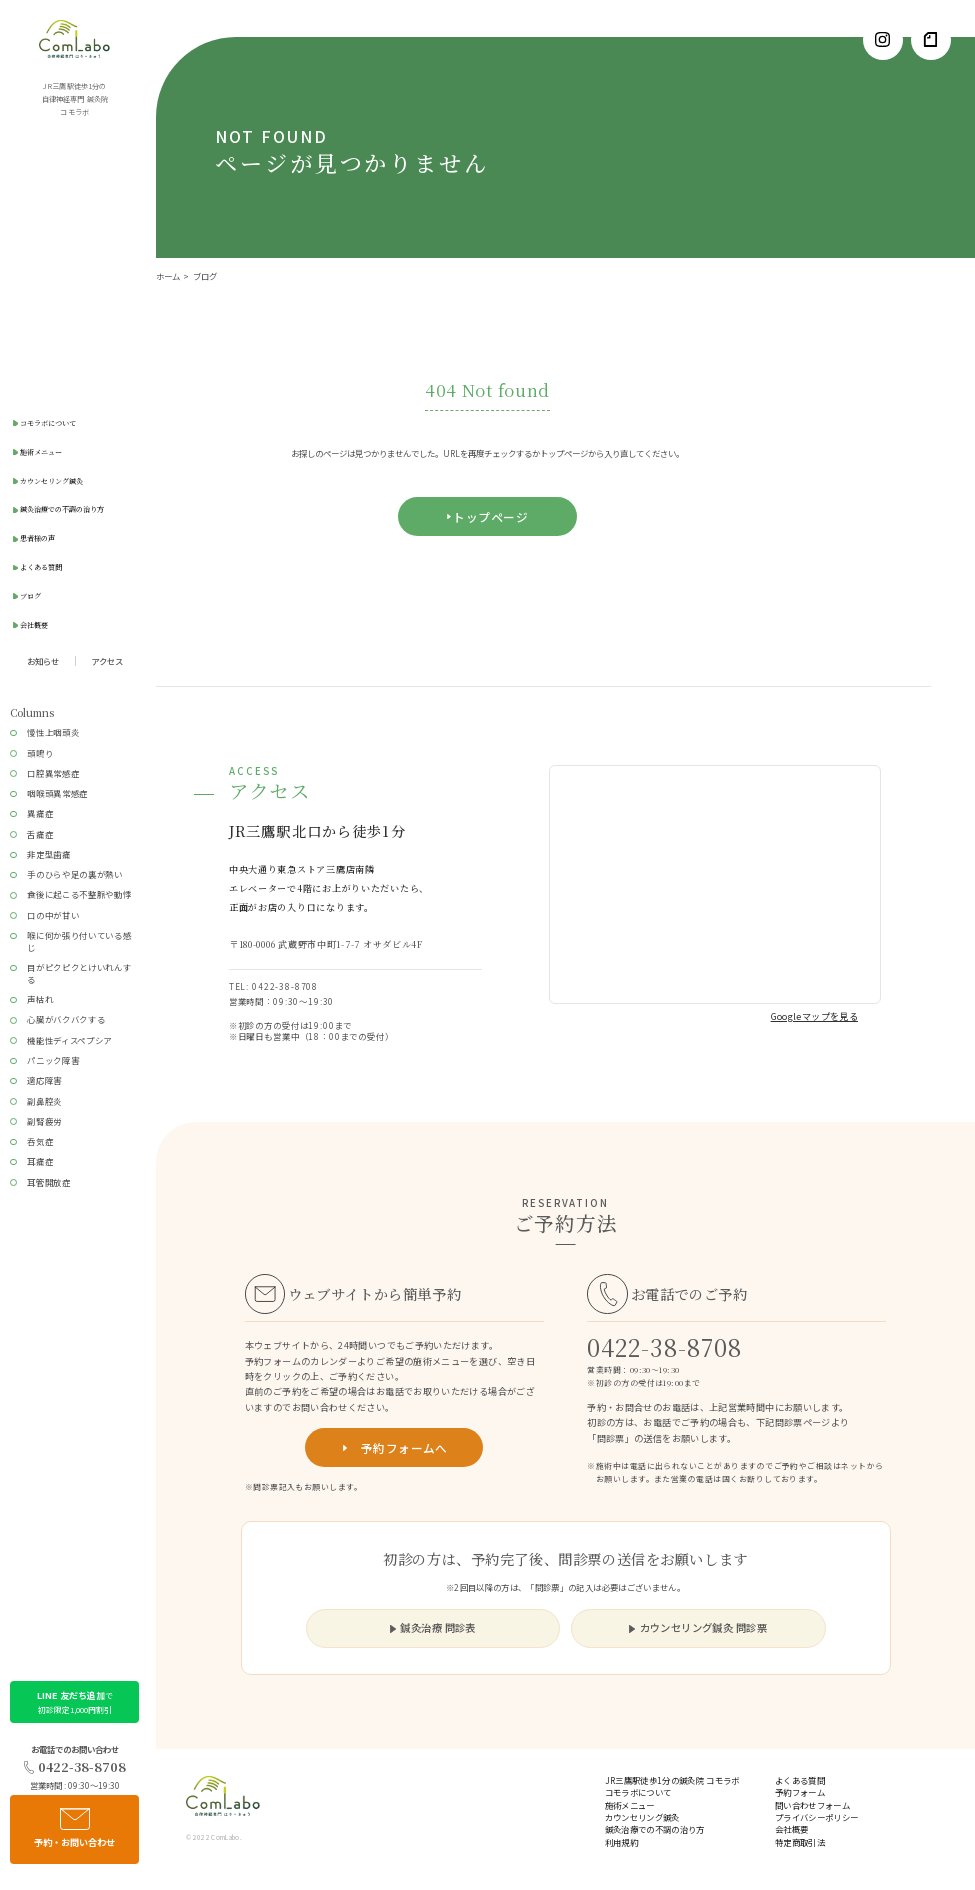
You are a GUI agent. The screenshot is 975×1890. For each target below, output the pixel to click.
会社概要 (34, 625)
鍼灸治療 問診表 (433, 1627)
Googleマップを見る (814, 1016)
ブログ (30, 596)
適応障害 (44, 1080)
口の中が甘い (53, 915)
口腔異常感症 (53, 773)
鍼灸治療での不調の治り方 (62, 509)
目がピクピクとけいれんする (79, 973)
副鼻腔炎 (44, 1101)
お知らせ (43, 661)
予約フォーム (800, 1792)
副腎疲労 (44, 1121)
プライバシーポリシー (816, 1817)
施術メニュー (41, 452)
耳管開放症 (48, 1182)
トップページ (490, 516)
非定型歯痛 (48, 854)
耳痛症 (40, 1161)
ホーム (168, 276)
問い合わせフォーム (812, 1805)
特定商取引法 (800, 1842)
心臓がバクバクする (66, 1019)
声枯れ (40, 999)
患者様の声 (37, 538)
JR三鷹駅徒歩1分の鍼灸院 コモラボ (672, 1780)
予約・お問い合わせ (74, 1829)
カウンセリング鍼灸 (51, 481)
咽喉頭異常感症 (57, 793)
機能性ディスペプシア (69, 1040)
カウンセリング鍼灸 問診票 (698, 1627)
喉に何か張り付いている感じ (79, 941)
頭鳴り (40, 753)
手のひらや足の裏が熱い (74, 874)
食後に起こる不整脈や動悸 (79, 894)
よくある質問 (41, 567)
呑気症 (40, 1141)
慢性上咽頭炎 (53, 732)
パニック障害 (53, 1060)
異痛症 (40, 813)
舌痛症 (40, 834)
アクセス (107, 661)
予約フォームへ (394, 1447)
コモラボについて (48, 423)
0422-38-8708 (75, 1767)
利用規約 (621, 1842)
